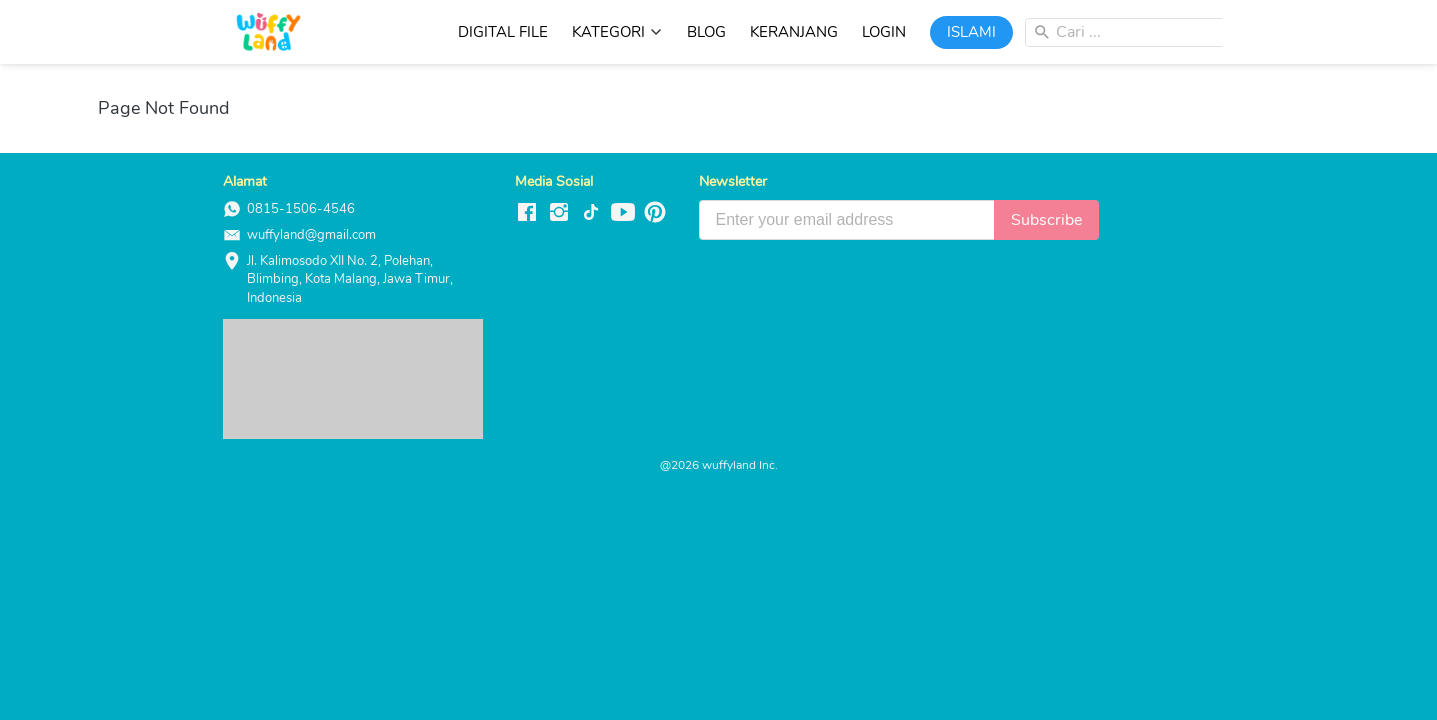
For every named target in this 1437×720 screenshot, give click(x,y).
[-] (527, 213)
